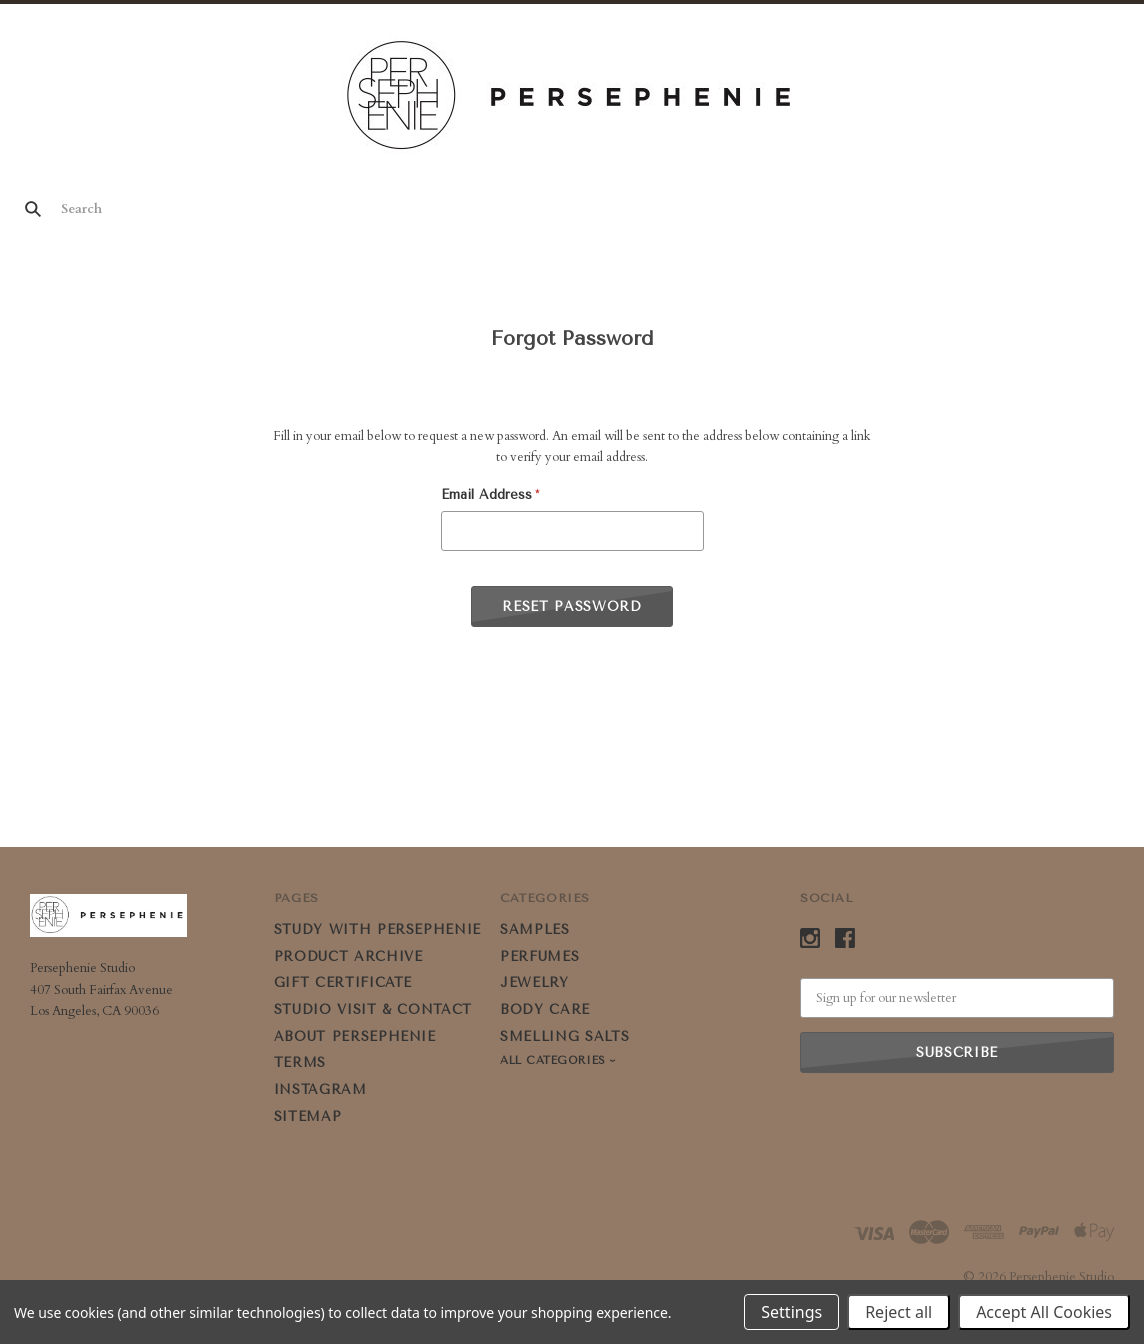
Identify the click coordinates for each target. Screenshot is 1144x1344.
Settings (791, 1312)
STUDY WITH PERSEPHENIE (377, 929)
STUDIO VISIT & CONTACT (373, 1009)
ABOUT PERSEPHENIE (355, 1036)
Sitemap (308, 1116)
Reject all (898, 1312)
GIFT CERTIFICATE (343, 982)
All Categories (555, 1060)
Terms (300, 1062)
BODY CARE (545, 1009)
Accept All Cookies (1044, 1312)
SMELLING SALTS (564, 1036)
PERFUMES (539, 956)
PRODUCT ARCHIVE (348, 956)
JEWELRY (534, 982)
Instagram (320, 1089)
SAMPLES (535, 929)
